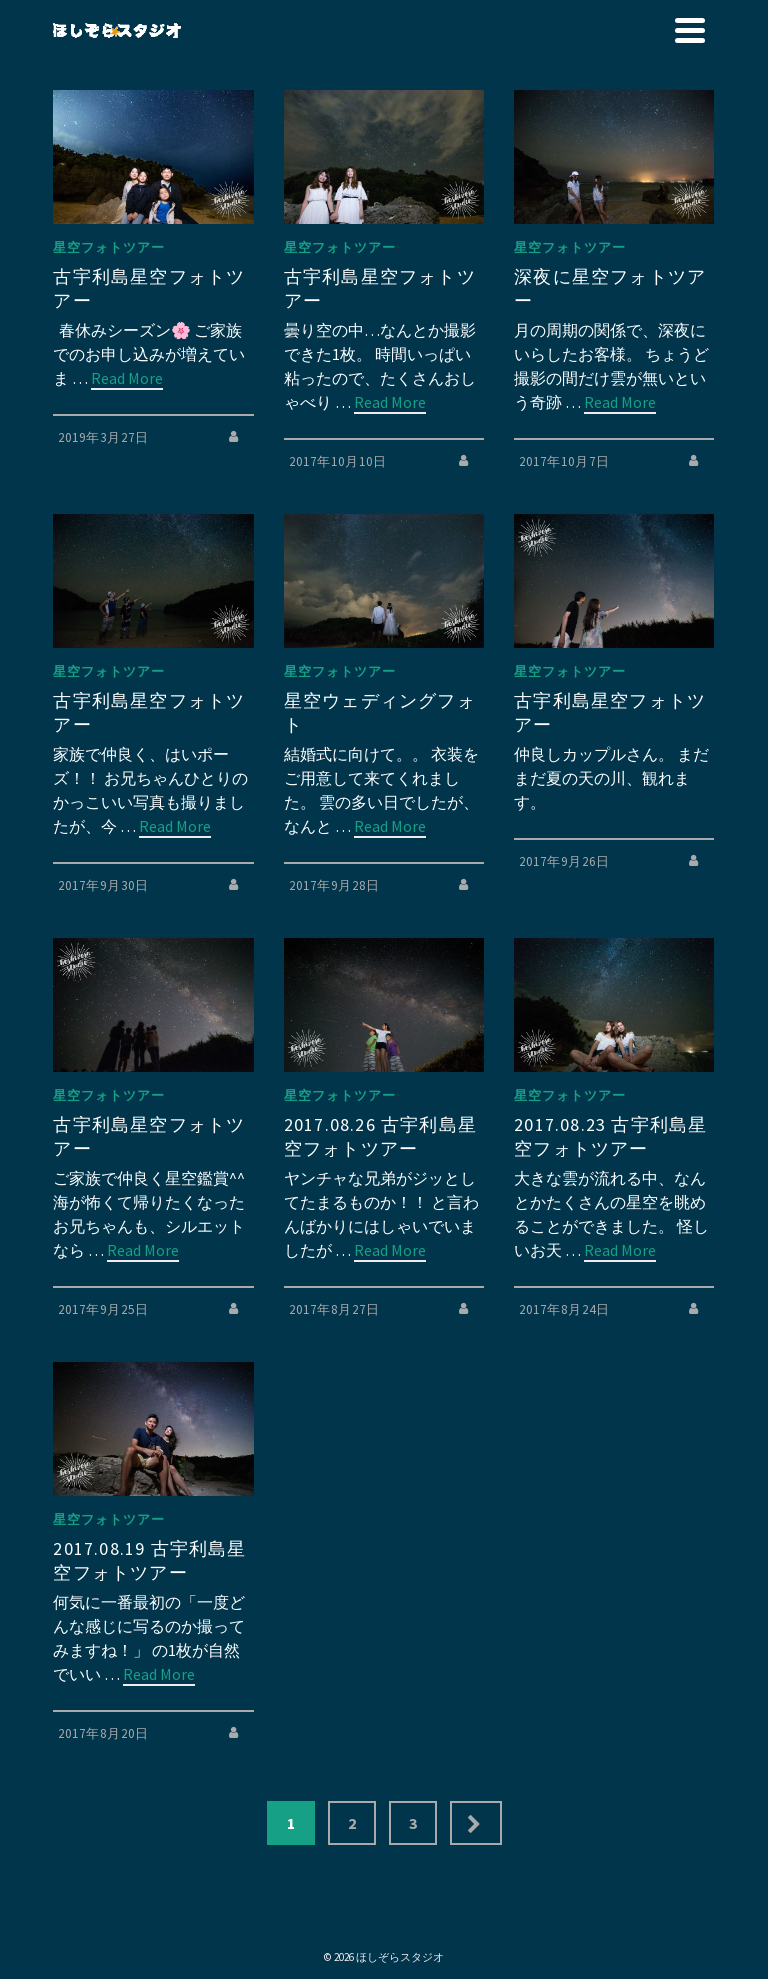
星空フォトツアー (109, 247)
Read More (127, 378)
